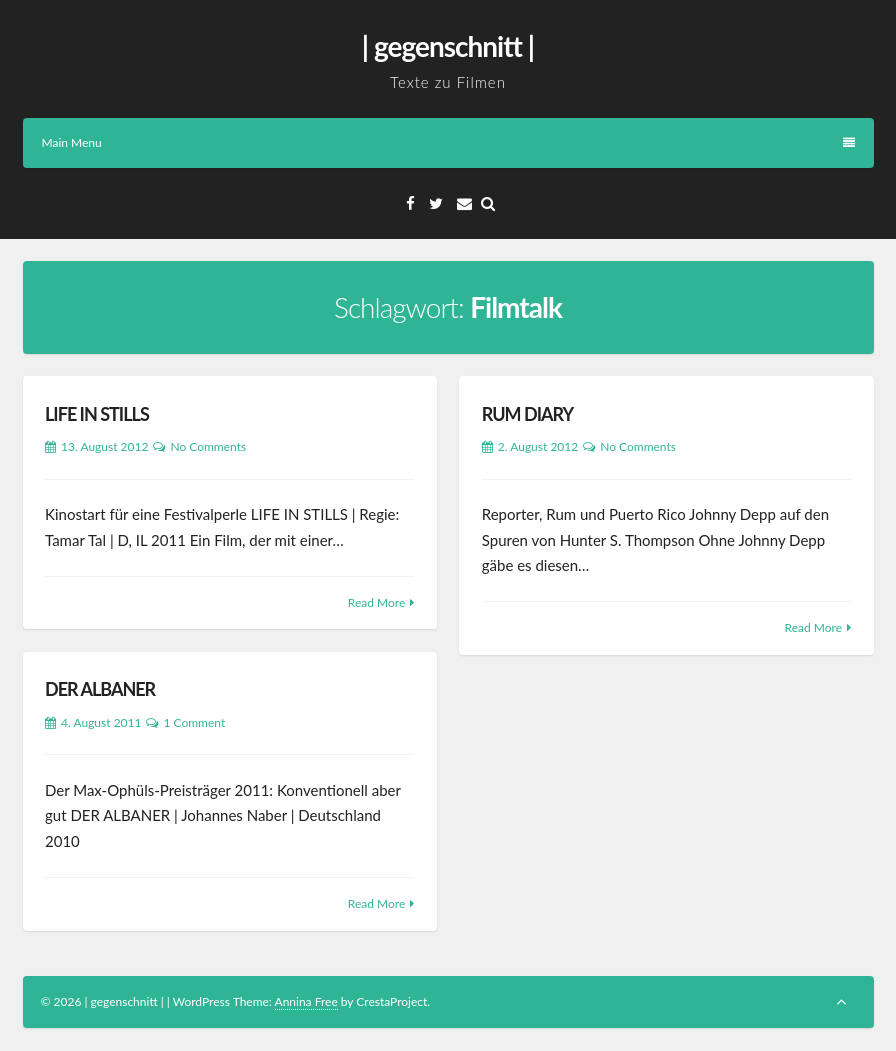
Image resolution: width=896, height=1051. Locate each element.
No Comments (208, 446)
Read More (376, 602)
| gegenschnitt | (448, 46)
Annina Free (306, 1001)
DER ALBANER (100, 689)
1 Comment (194, 722)
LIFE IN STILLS (97, 414)
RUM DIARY (527, 414)
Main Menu (448, 142)
